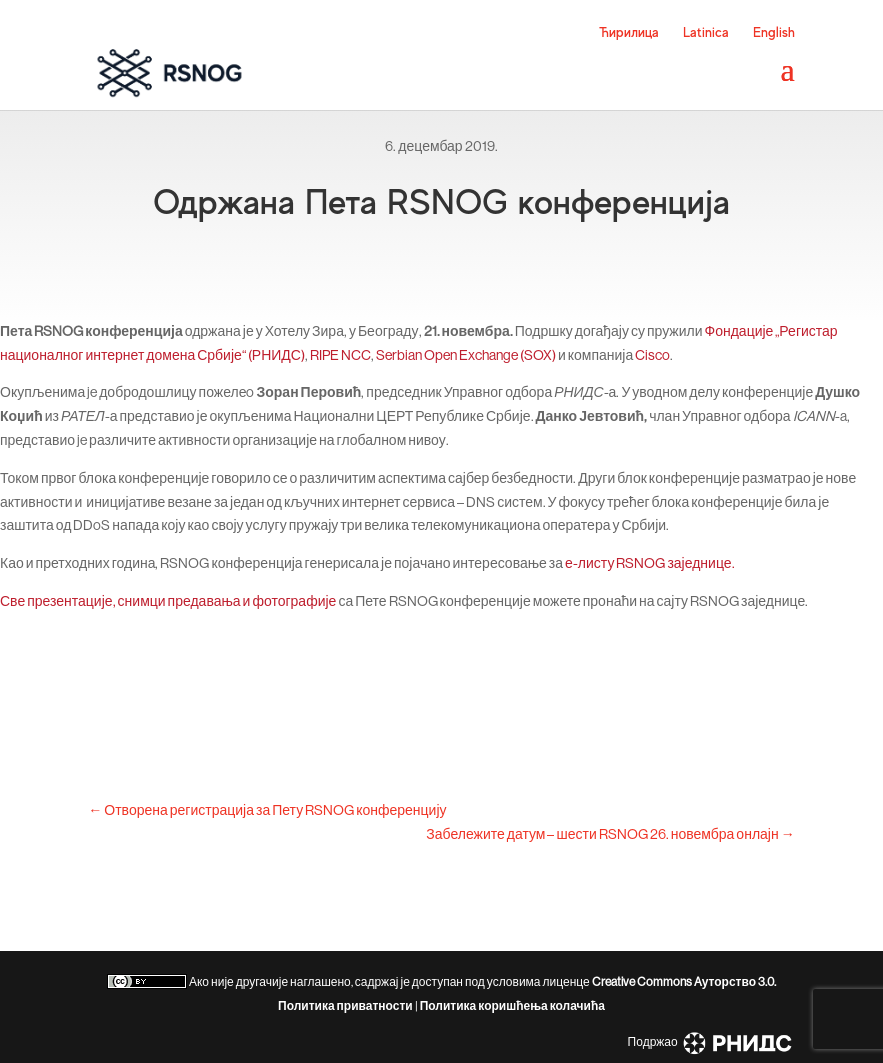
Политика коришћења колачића (512, 1006)
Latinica (706, 32)
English (774, 32)
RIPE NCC (340, 355)
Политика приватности (345, 1006)
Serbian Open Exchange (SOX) (466, 355)
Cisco (652, 355)
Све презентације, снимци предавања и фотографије (168, 601)
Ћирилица (629, 32)
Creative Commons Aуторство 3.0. (684, 982)
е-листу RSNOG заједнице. (650, 563)
